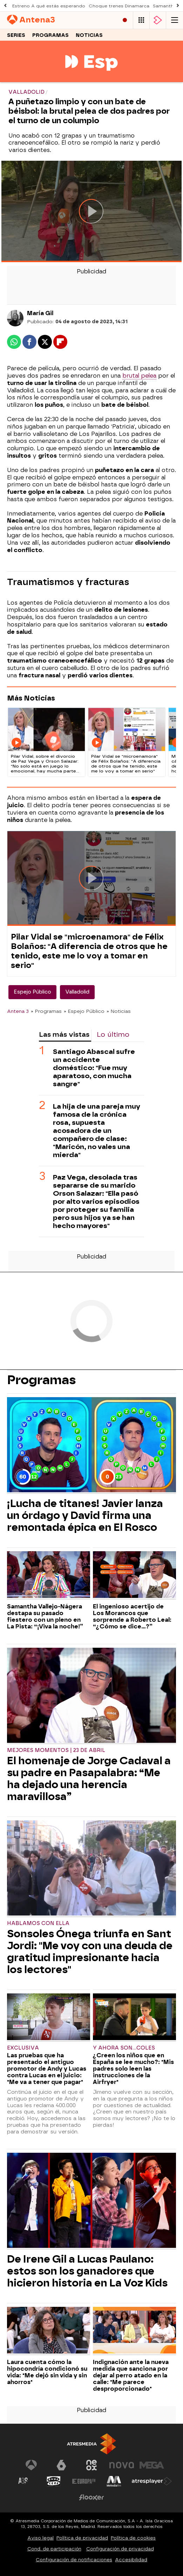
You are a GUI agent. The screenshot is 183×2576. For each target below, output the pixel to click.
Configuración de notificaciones (74, 2559)
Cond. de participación (54, 2548)
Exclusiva (23, 2048)
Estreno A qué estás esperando (48, 6)
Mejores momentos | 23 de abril (56, 1750)
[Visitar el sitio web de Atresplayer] (152, 2481)
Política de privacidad (82, 2538)
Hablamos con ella (38, 1923)
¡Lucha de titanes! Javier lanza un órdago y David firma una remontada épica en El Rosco (85, 1515)
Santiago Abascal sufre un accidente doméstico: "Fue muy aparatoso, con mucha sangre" (94, 1068)
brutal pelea (139, 375)
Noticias (89, 35)
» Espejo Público (84, 1011)
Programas (50, 35)
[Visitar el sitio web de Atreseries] (23, 2481)
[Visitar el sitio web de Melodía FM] (114, 2481)
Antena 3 (18, 1011)
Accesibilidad (131, 2559)
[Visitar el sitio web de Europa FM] (84, 2481)
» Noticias (119, 1011)
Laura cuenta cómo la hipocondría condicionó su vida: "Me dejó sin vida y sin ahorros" (47, 2372)
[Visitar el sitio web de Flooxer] (91, 2497)
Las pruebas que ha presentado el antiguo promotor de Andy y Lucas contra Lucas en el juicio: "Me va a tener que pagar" (46, 2068)
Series (16, 35)
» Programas (46, 1011)
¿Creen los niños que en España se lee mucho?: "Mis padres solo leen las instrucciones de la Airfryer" (133, 2068)
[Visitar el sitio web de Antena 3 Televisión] (31, 2465)
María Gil (40, 313)
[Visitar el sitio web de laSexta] (61, 2465)
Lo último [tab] (113, 1034)
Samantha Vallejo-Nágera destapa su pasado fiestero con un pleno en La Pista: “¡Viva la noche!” (45, 1616)
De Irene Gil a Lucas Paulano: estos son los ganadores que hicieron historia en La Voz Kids (87, 2271)
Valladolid (77, 992)
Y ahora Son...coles (124, 2048)
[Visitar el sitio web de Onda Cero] (53, 2481)
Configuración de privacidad (120, 2548)
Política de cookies (133, 2538)
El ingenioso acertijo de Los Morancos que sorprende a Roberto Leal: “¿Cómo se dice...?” (132, 1616)
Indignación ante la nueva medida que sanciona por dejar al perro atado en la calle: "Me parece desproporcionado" (131, 2375)
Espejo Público (32, 992)
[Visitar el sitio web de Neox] (91, 2465)
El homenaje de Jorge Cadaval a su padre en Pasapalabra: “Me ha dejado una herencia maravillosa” (89, 1778)
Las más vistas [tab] (64, 1034)
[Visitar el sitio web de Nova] (121, 2465)
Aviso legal (40, 2538)
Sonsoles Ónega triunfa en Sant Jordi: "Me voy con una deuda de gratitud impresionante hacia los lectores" (89, 1952)
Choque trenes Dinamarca (119, 6)
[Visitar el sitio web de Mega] (152, 2465)
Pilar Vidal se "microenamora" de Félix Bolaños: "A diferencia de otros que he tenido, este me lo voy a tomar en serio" (89, 951)
